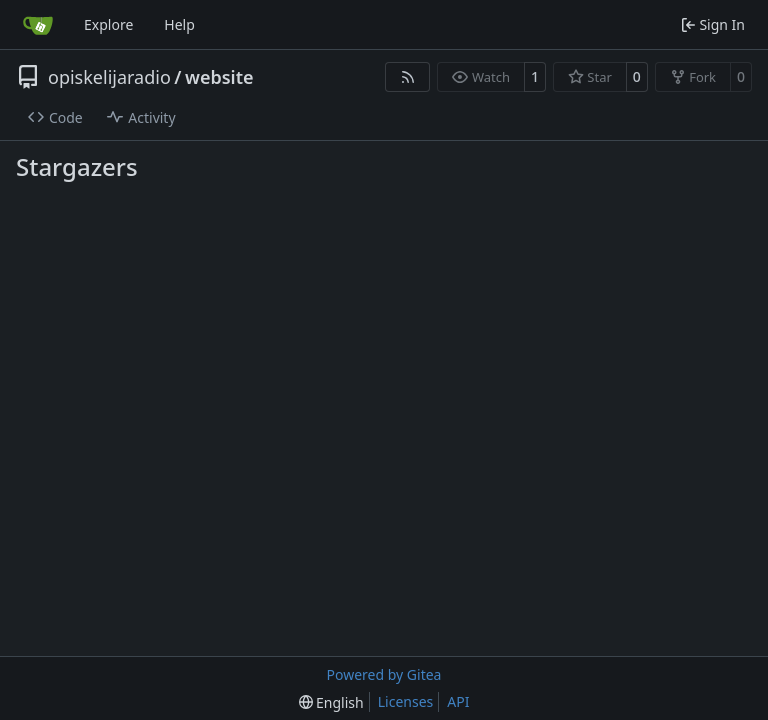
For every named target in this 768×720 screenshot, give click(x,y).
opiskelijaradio (109, 77)
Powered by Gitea (384, 674)
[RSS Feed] (408, 77)
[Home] (38, 25)
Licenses (406, 701)
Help (179, 24)
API (458, 701)
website (219, 77)
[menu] (331, 702)
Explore (108, 24)
